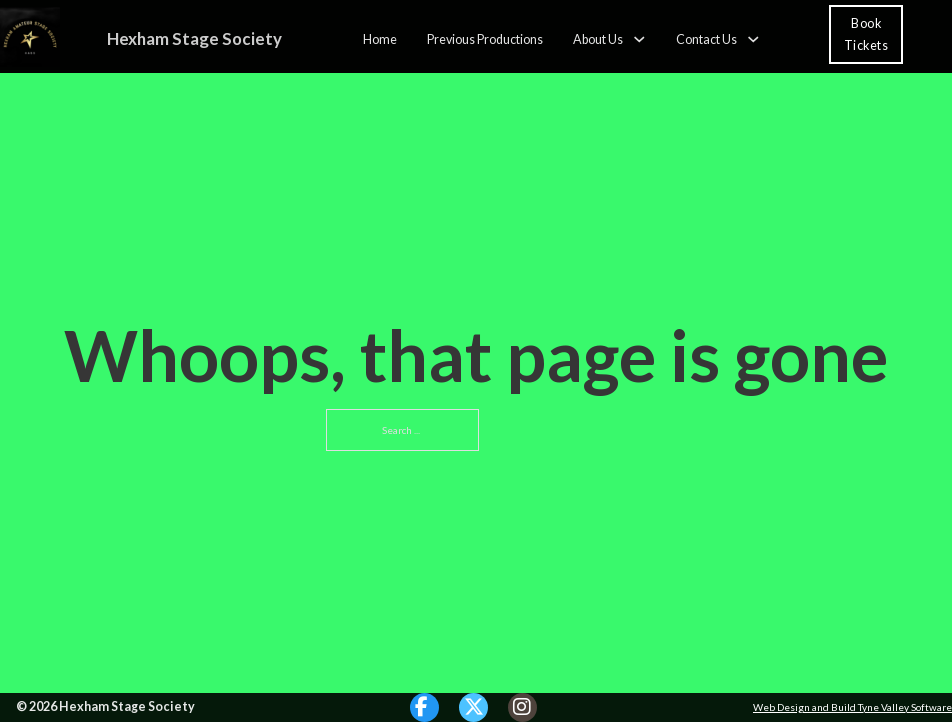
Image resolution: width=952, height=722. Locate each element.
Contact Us (706, 38)
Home (380, 38)
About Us (598, 38)
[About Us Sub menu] (639, 39)
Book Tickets (866, 34)
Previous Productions (485, 38)
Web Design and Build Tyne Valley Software (852, 707)
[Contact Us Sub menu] (753, 39)
